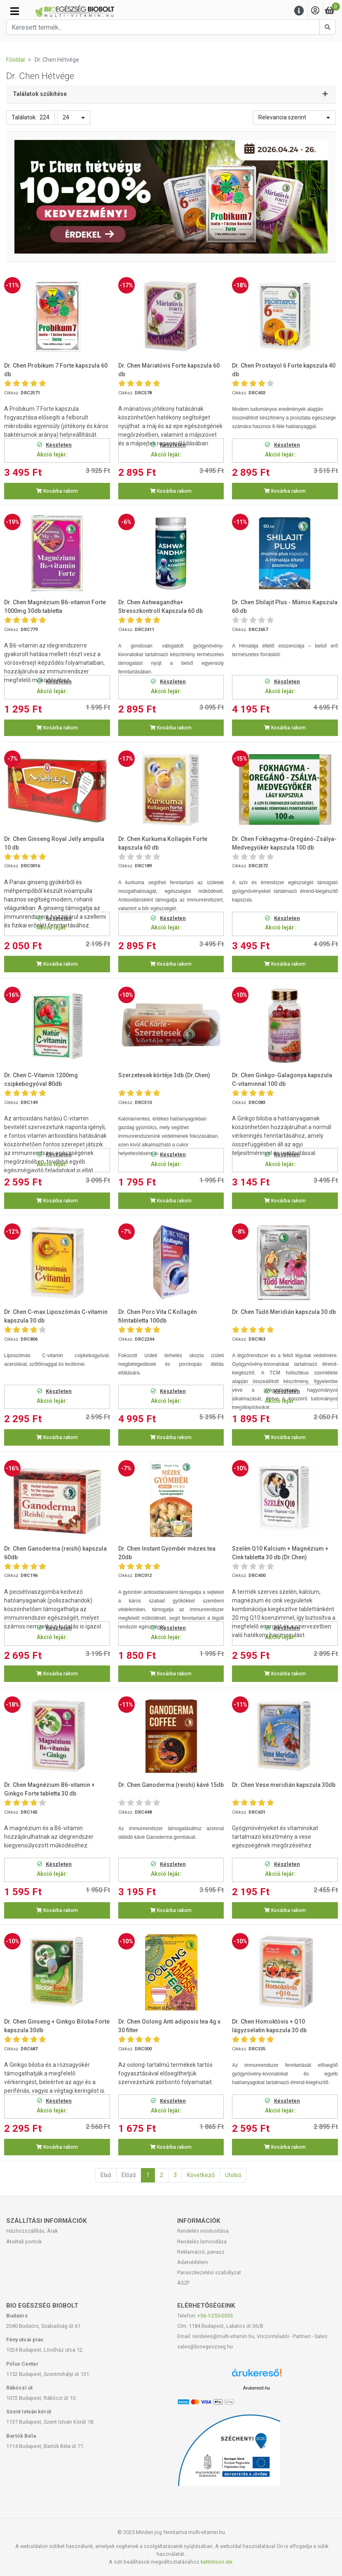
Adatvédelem (192, 2262)
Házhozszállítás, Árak (32, 2231)
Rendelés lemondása (202, 2241)
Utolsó (233, 2175)
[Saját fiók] (315, 11)
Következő (201, 2175)
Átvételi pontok (24, 2241)
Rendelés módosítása (203, 2231)
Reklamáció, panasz (201, 2252)
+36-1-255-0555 (215, 2316)
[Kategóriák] (14, 11)
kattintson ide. (217, 2562)
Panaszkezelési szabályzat (209, 2272)
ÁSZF (183, 2283)
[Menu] (299, 11)
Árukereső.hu (256, 2387)
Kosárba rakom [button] (57, 491)
